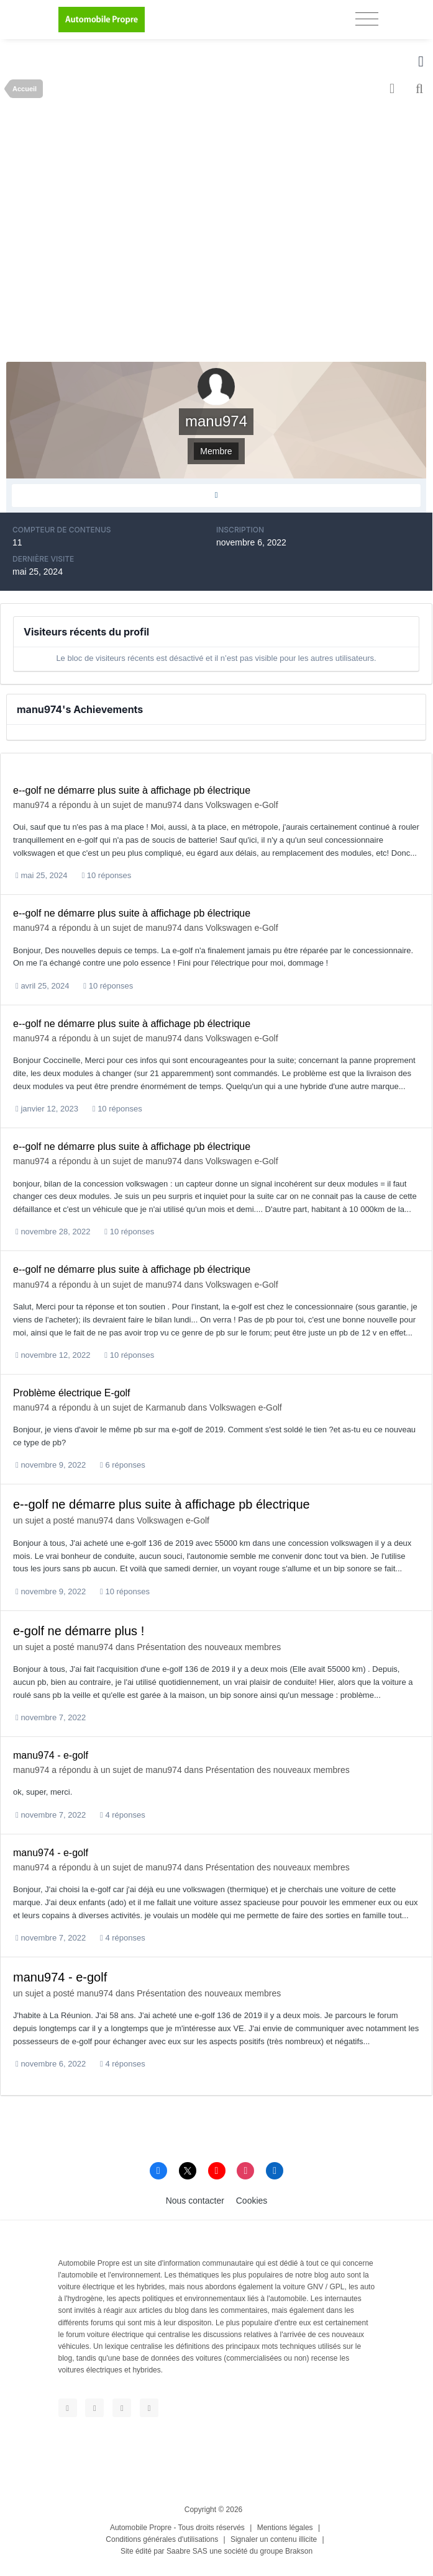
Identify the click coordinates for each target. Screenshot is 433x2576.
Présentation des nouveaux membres (209, 1647)
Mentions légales (285, 2527)
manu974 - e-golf (50, 1755)
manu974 (31, 805)
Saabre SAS (186, 2551)
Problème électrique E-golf (71, 1393)
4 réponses (122, 1815)
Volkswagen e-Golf (242, 805)
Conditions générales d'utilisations (162, 2539)
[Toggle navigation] (367, 19)
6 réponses (122, 1465)
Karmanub (165, 1407)
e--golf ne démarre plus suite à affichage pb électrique (131, 790)
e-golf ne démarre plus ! (78, 1631)
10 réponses (106, 875)
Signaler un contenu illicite (273, 2539)
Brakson (298, 2551)
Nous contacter (195, 2201)
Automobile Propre (140, 2527)
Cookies (252, 2201)
